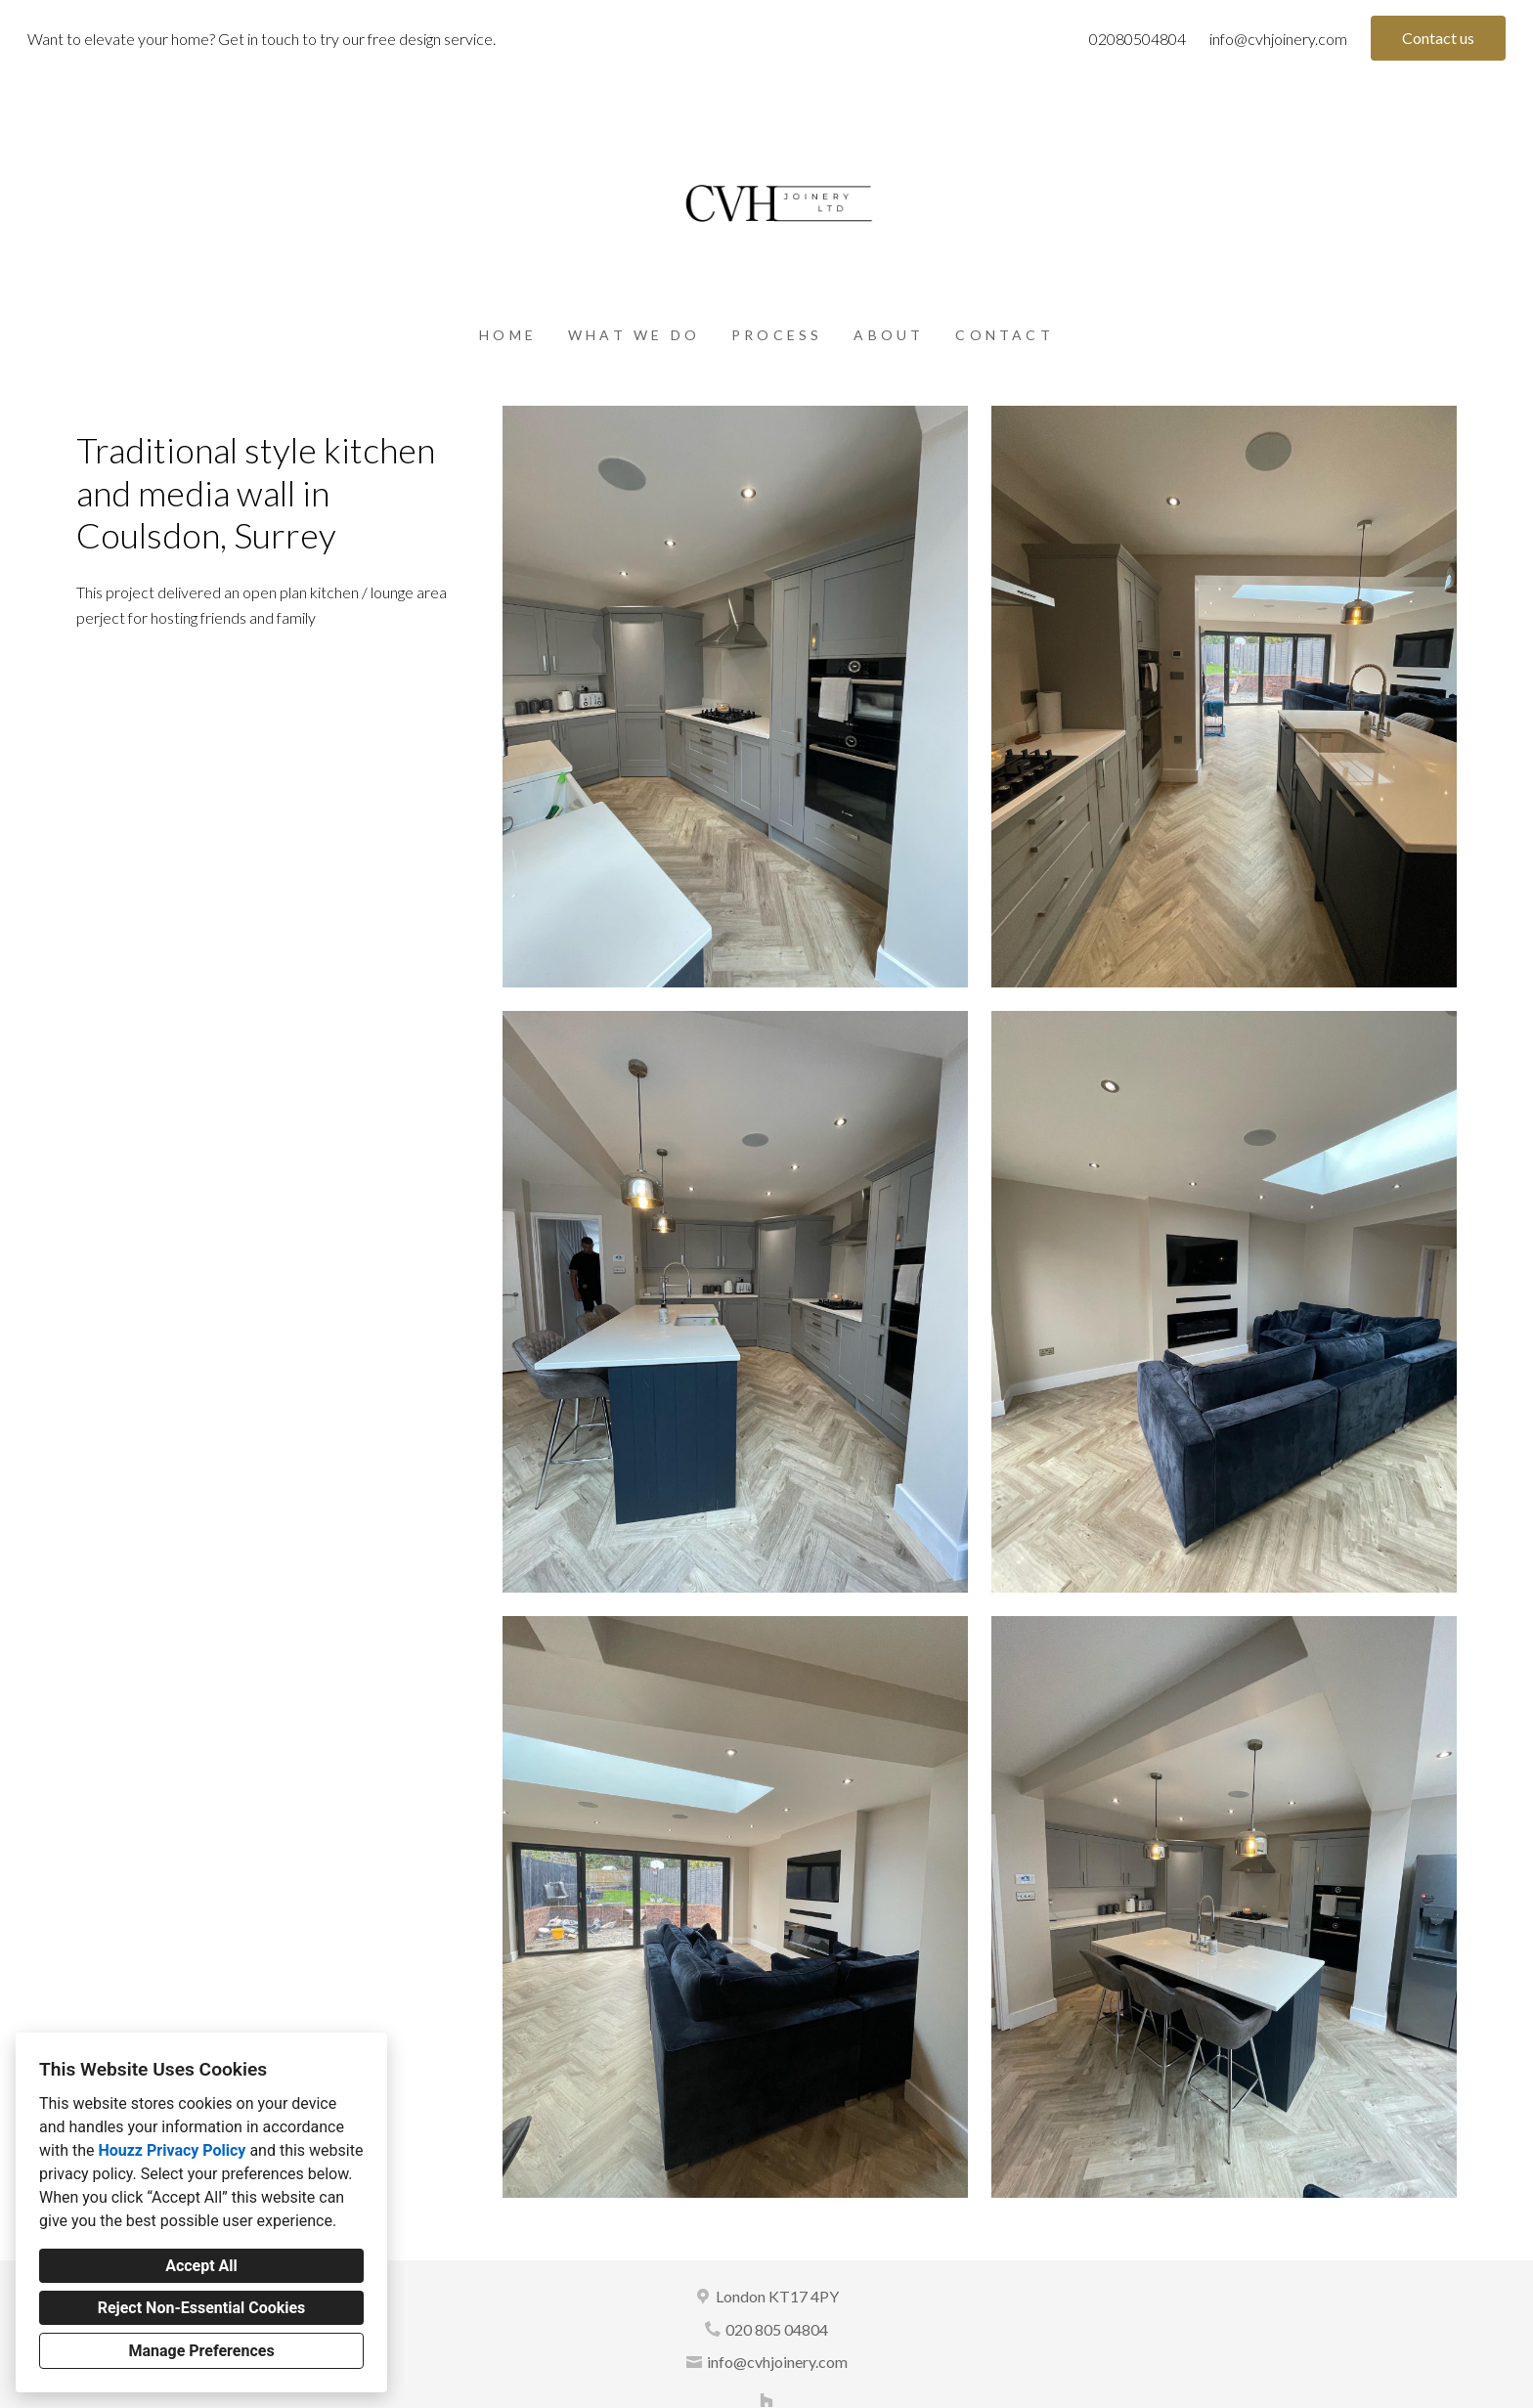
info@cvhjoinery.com (1278, 38)
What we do (634, 335)
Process (776, 335)
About (889, 335)
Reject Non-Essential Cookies (202, 2308)
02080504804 (1137, 38)
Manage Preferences (201, 2351)
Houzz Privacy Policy (171, 2150)
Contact (1004, 335)
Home (508, 335)
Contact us (1438, 37)
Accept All (201, 2265)
